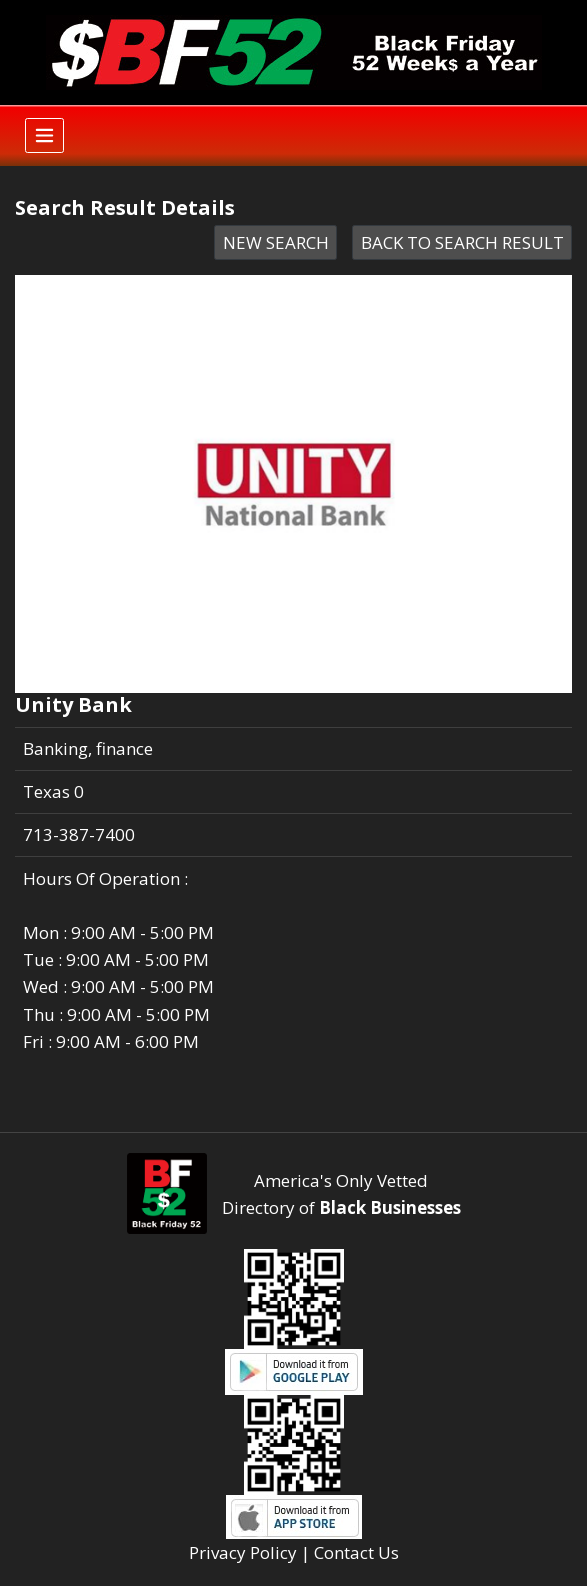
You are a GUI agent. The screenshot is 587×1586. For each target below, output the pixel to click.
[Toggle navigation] (44, 135)
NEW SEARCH (276, 242)
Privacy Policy (243, 1552)
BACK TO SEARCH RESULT (462, 242)
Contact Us (356, 1552)
